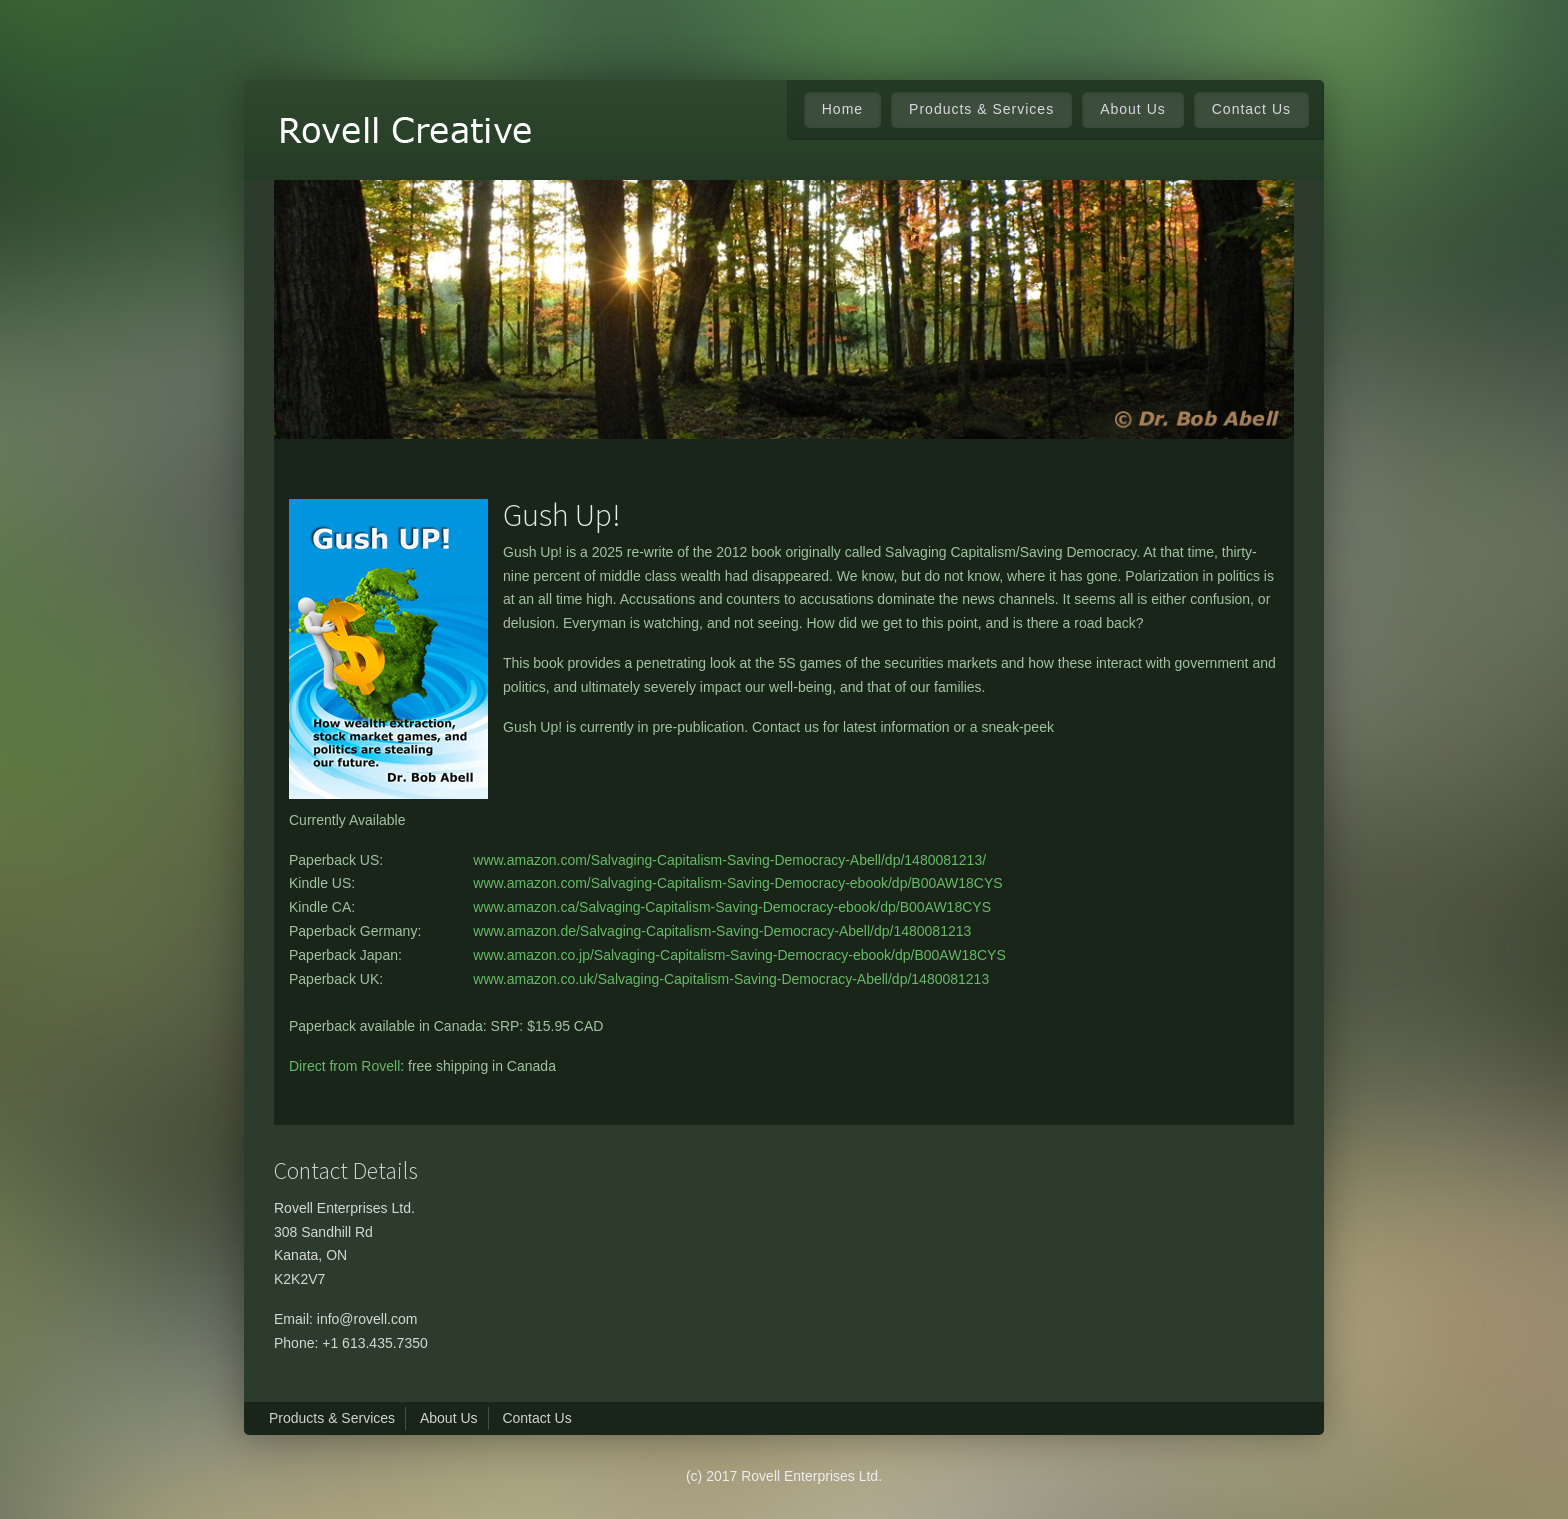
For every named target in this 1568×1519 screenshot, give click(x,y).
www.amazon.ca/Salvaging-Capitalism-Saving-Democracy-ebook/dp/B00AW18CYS (732, 907)
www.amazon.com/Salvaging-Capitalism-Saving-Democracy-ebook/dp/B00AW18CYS (737, 883)
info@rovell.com (367, 1319)
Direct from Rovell (344, 1066)
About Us (1133, 109)
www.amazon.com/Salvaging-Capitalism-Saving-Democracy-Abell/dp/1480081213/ (729, 860)
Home (842, 109)
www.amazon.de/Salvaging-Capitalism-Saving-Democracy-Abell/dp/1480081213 (722, 931)
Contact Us (1251, 109)
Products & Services (332, 1418)
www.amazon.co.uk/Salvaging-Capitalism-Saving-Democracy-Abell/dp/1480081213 (731, 979)
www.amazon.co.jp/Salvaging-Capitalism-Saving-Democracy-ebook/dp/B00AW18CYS (739, 955)
